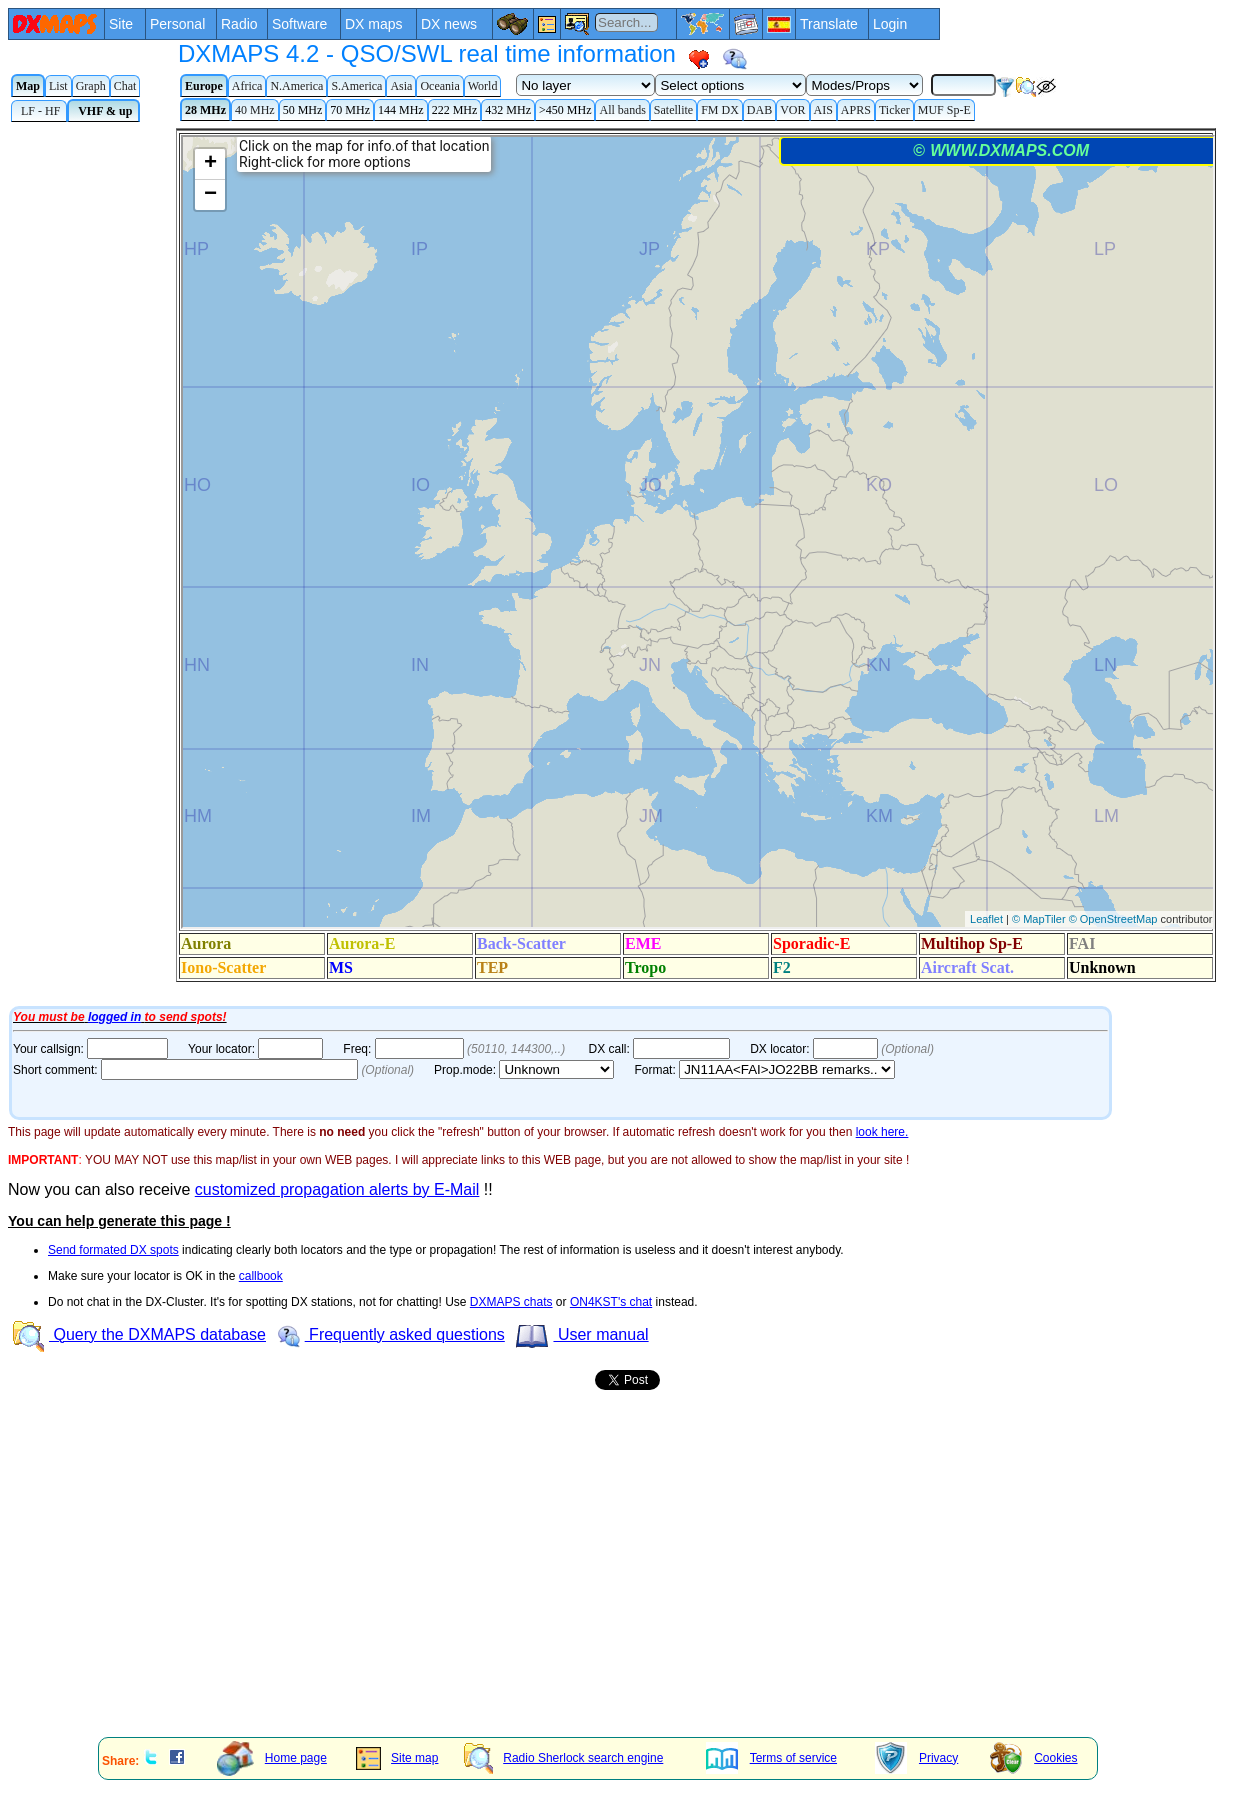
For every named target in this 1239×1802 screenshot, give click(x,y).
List (58, 86)
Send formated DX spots (113, 1250)
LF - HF (39, 111)
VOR (792, 110)
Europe (204, 86)
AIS (823, 110)
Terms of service (771, 1758)
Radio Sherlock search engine (563, 1758)
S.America (356, 86)
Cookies (1033, 1758)
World (483, 86)
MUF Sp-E (944, 110)
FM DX (720, 110)
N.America (296, 86)
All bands (622, 110)
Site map (397, 1758)
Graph (91, 86)
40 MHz (255, 110)
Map (28, 86)
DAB (759, 110)
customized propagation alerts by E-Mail (337, 1189)
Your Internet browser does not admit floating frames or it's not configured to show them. (623, 564)
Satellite (673, 110)
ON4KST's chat (611, 1302)
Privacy (916, 1758)
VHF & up (103, 111)
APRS (856, 110)
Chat (125, 86)
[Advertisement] (506, 1583)
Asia (401, 86)
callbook (261, 1276)
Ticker (894, 110)
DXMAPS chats (511, 1302)
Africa (247, 86)
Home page (272, 1758)
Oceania (439, 86)
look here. (882, 1132)
